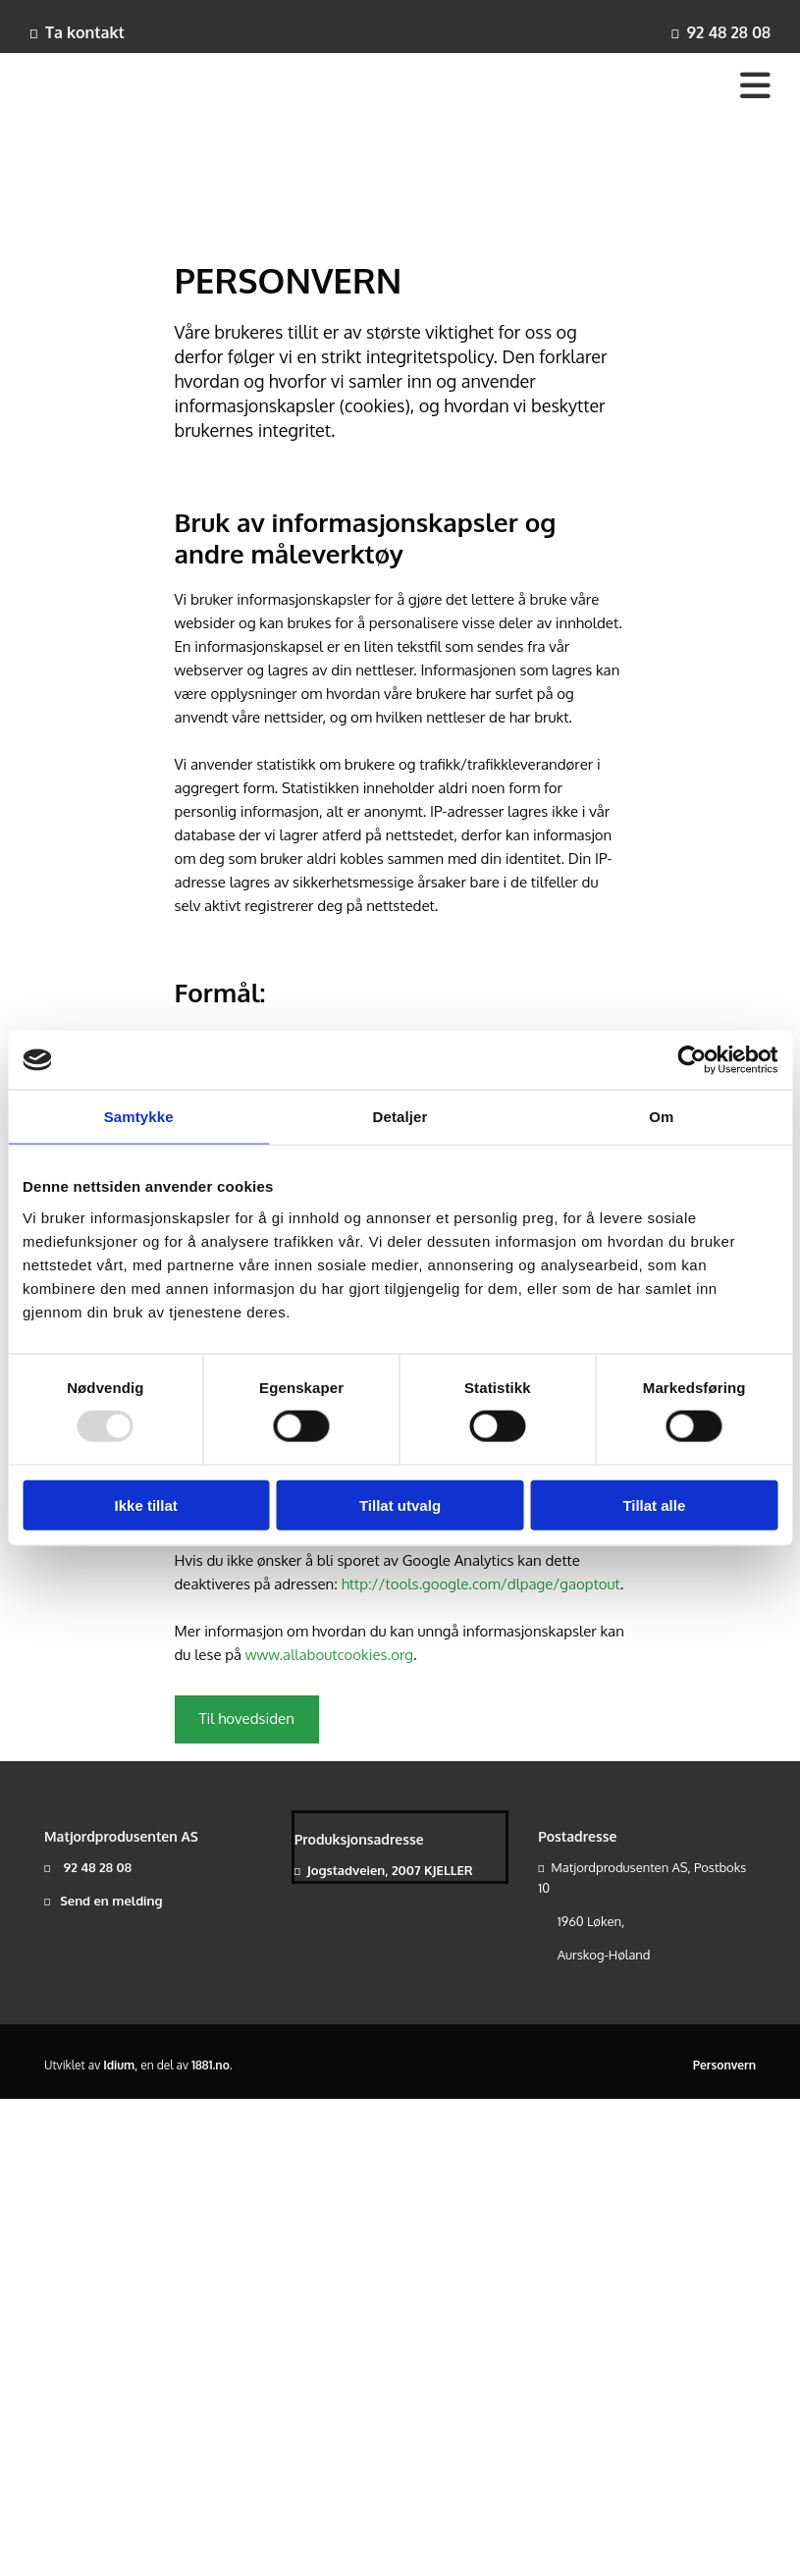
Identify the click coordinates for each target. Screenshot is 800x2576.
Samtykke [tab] (139, 1116)
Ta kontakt (85, 32)
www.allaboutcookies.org (329, 1654)
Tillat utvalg (400, 1504)
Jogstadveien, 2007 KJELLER (390, 1870)
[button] (247, 1719)
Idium (118, 2065)
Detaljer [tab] (400, 1116)
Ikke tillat (146, 1504)
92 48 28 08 (728, 32)
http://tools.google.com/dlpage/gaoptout (481, 1584)
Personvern (724, 2065)
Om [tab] (661, 1116)
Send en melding (111, 1900)
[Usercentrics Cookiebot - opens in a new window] (691, 1060)
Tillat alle (653, 1504)
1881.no (210, 2065)
